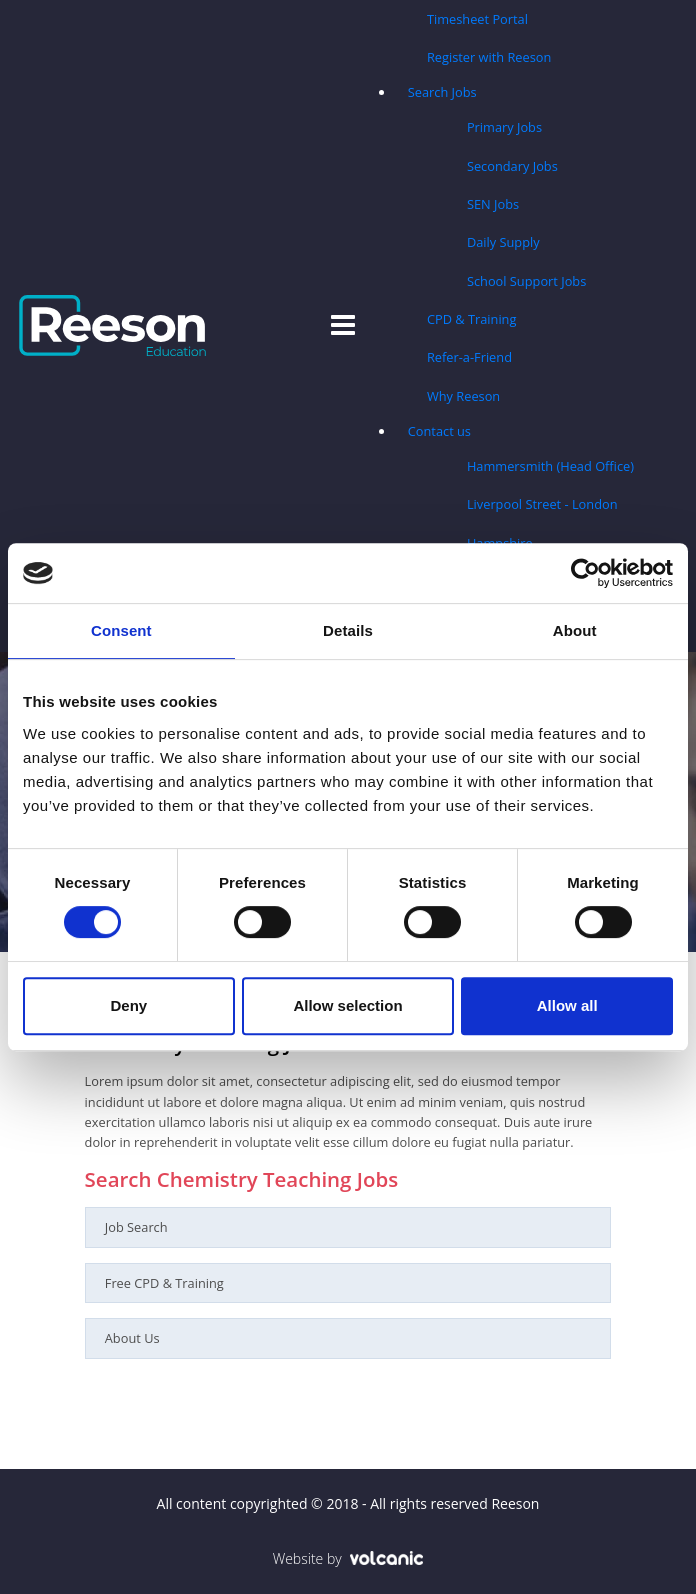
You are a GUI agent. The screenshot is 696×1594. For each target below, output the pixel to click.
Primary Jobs (504, 127)
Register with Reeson (489, 57)
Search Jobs (442, 92)
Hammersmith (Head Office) (550, 466)
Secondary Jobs (512, 166)
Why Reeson (463, 396)
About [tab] (575, 630)
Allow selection (347, 1005)
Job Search (136, 1227)
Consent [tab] (121, 630)
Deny (128, 1005)
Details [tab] (348, 630)
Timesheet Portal (477, 19)
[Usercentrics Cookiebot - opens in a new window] (585, 573)
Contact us (439, 431)
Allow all (567, 1005)
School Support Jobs (526, 281)
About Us (132, 1338)
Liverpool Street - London (542, 504)
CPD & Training (472, 319)
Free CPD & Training (164, 1283)
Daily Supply (503, 242)
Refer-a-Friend (469, 357)
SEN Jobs (493, 204)
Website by (348, 1558)
